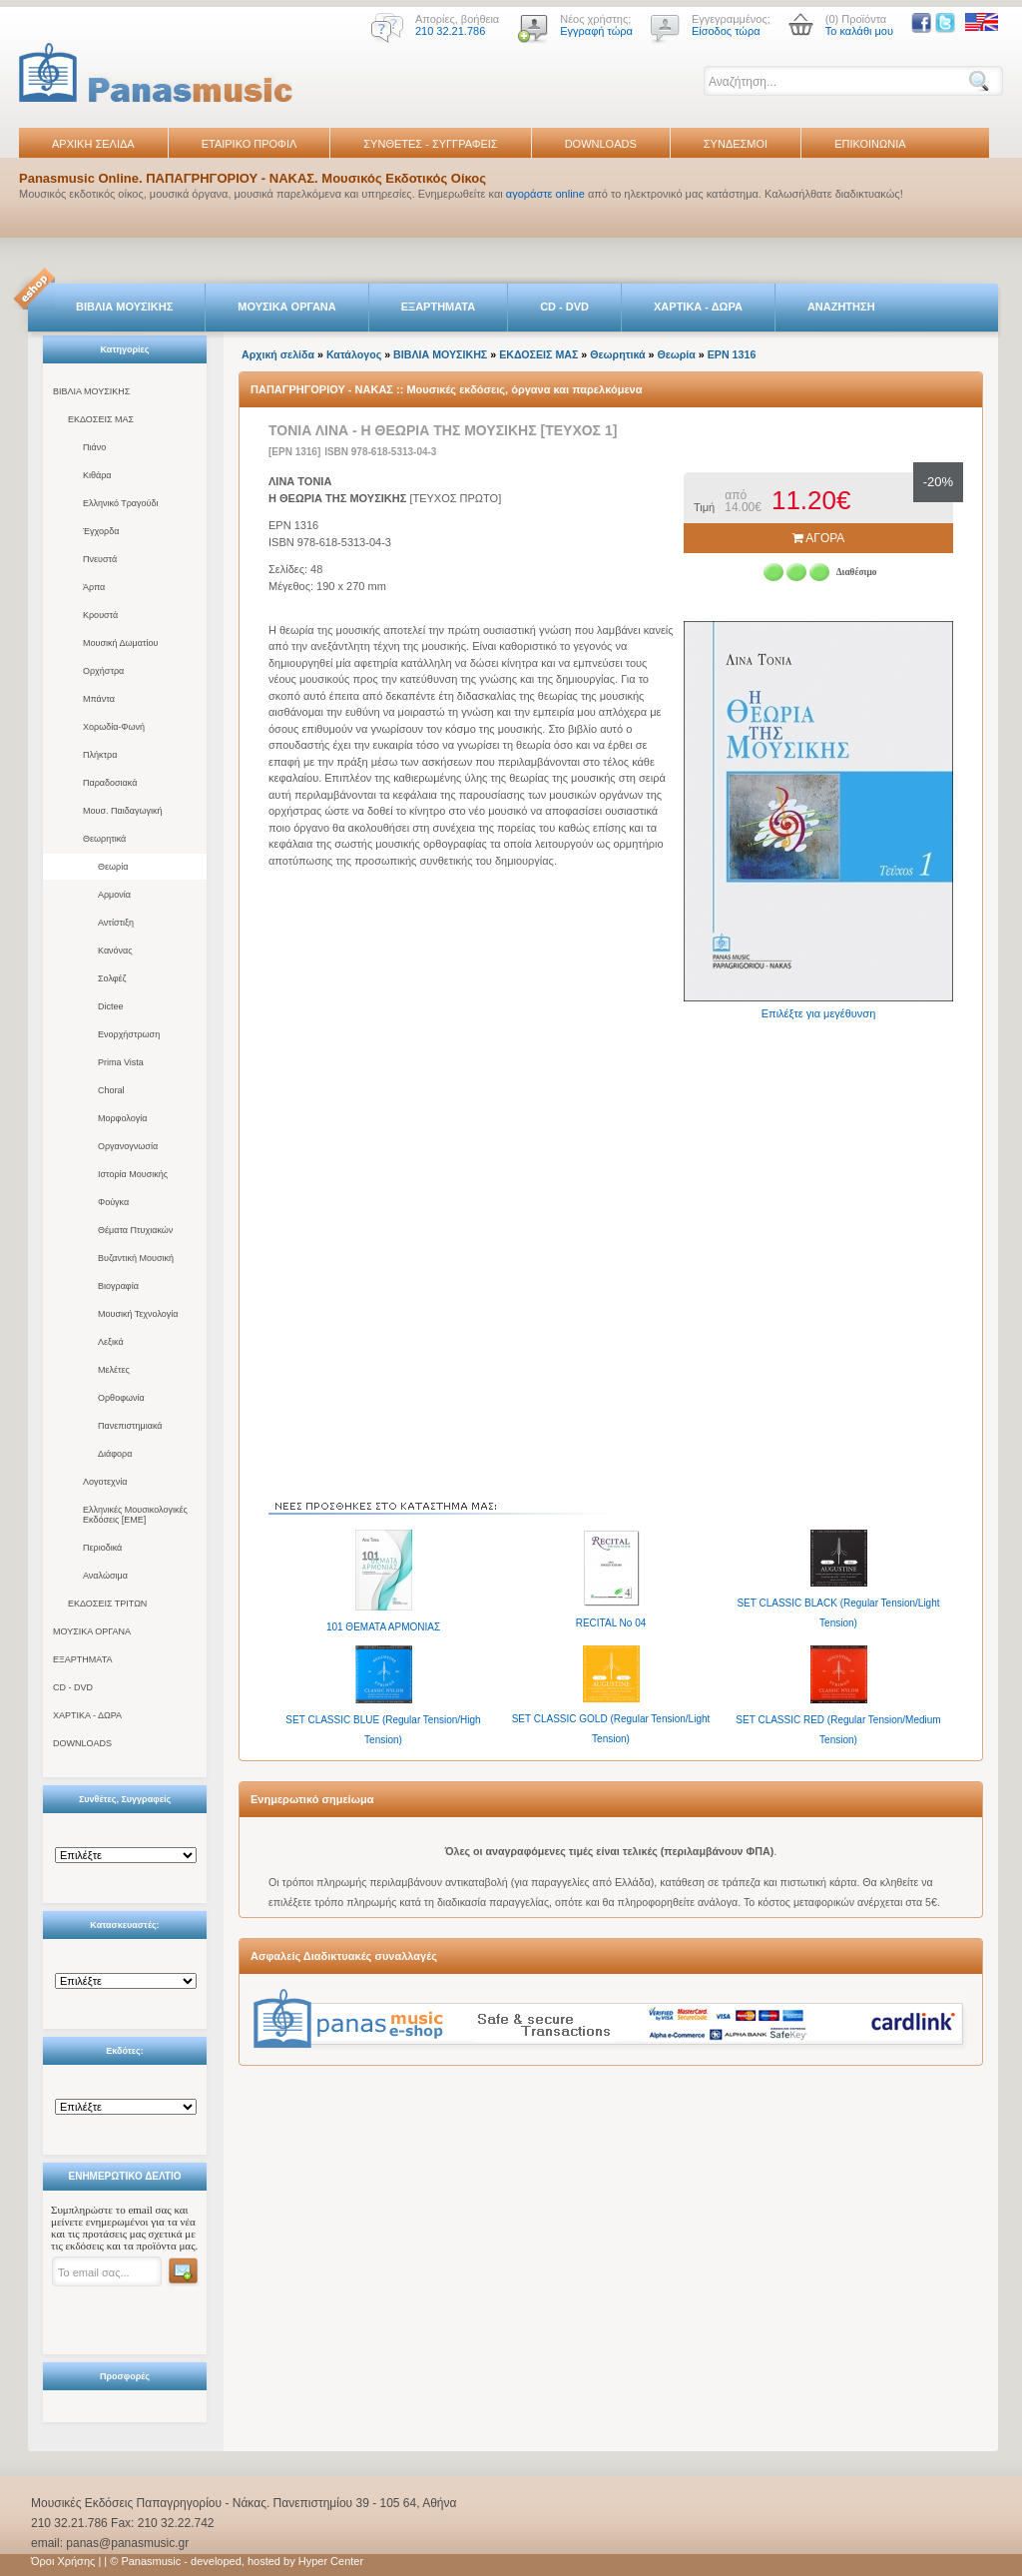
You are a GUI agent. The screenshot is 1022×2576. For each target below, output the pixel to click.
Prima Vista (121, 1062)
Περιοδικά (102, 1548)
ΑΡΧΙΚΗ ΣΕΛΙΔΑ (93, 144)
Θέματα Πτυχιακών (135, 1230)
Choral (111, 1090)
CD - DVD (564, 307)
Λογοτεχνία (105, 1482)
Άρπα (94, 587)
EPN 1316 (732, 354)
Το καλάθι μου (859, 31)
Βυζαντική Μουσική (136, 1258)
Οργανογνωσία (128, 1146)
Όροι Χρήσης (63, 2561)
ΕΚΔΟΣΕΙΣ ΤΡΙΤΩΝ (107, 1604)
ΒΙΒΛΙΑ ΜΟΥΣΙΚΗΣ (124, 307)
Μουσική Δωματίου (120, 643)
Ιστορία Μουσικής (133, 1174)
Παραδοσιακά (110, 783)
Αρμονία (114, 895)
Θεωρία (113, 867)
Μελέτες (114, 1370)
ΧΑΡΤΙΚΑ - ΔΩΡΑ (698, 307)
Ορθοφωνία (121, 1398)
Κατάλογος (353, 354)
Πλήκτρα (100, 755)
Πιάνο (94, 447)
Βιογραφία (118, 1286)
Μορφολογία (122, 1118)
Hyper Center (330, 2561)
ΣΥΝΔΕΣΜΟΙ (735, 144)
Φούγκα (113, 1202)
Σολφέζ (112, 978)
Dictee (111, 1006)
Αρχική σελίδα (278, 354)
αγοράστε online (545, 194)
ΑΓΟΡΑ (818, 538)
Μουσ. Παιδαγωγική (122, 811)
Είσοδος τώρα (726, 31)
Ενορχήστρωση (129, 1034)
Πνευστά (100, 559)
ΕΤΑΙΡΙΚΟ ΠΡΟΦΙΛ (249, 144)
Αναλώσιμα (105, 1576)
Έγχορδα (101, 531)
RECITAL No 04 (611, 1622)
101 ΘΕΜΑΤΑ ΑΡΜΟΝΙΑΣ (383, 1626)
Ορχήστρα (103, 671)
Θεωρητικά (104, 839)
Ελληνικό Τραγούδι (121, 503)
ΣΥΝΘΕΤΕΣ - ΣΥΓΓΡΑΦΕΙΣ (430, 144)
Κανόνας (115, 951)
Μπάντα (99, 699)
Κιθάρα (97, 475)
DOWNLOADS (601, 144)
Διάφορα (115, 1454)
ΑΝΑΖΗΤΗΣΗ (841, 307)
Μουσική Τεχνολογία (138, 1314)
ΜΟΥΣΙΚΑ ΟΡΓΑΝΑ (287, 307)
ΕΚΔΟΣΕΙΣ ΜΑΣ (101, 419)
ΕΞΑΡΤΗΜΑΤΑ (438, 307)
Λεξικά (111, 1342)
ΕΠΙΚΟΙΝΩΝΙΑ (869, 144)
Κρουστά (100, 615)
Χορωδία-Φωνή (114, 727)
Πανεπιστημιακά (130, 1426)
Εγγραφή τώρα (596, 31)
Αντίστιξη (116, 923)
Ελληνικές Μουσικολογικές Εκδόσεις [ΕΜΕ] (135, 1515)
